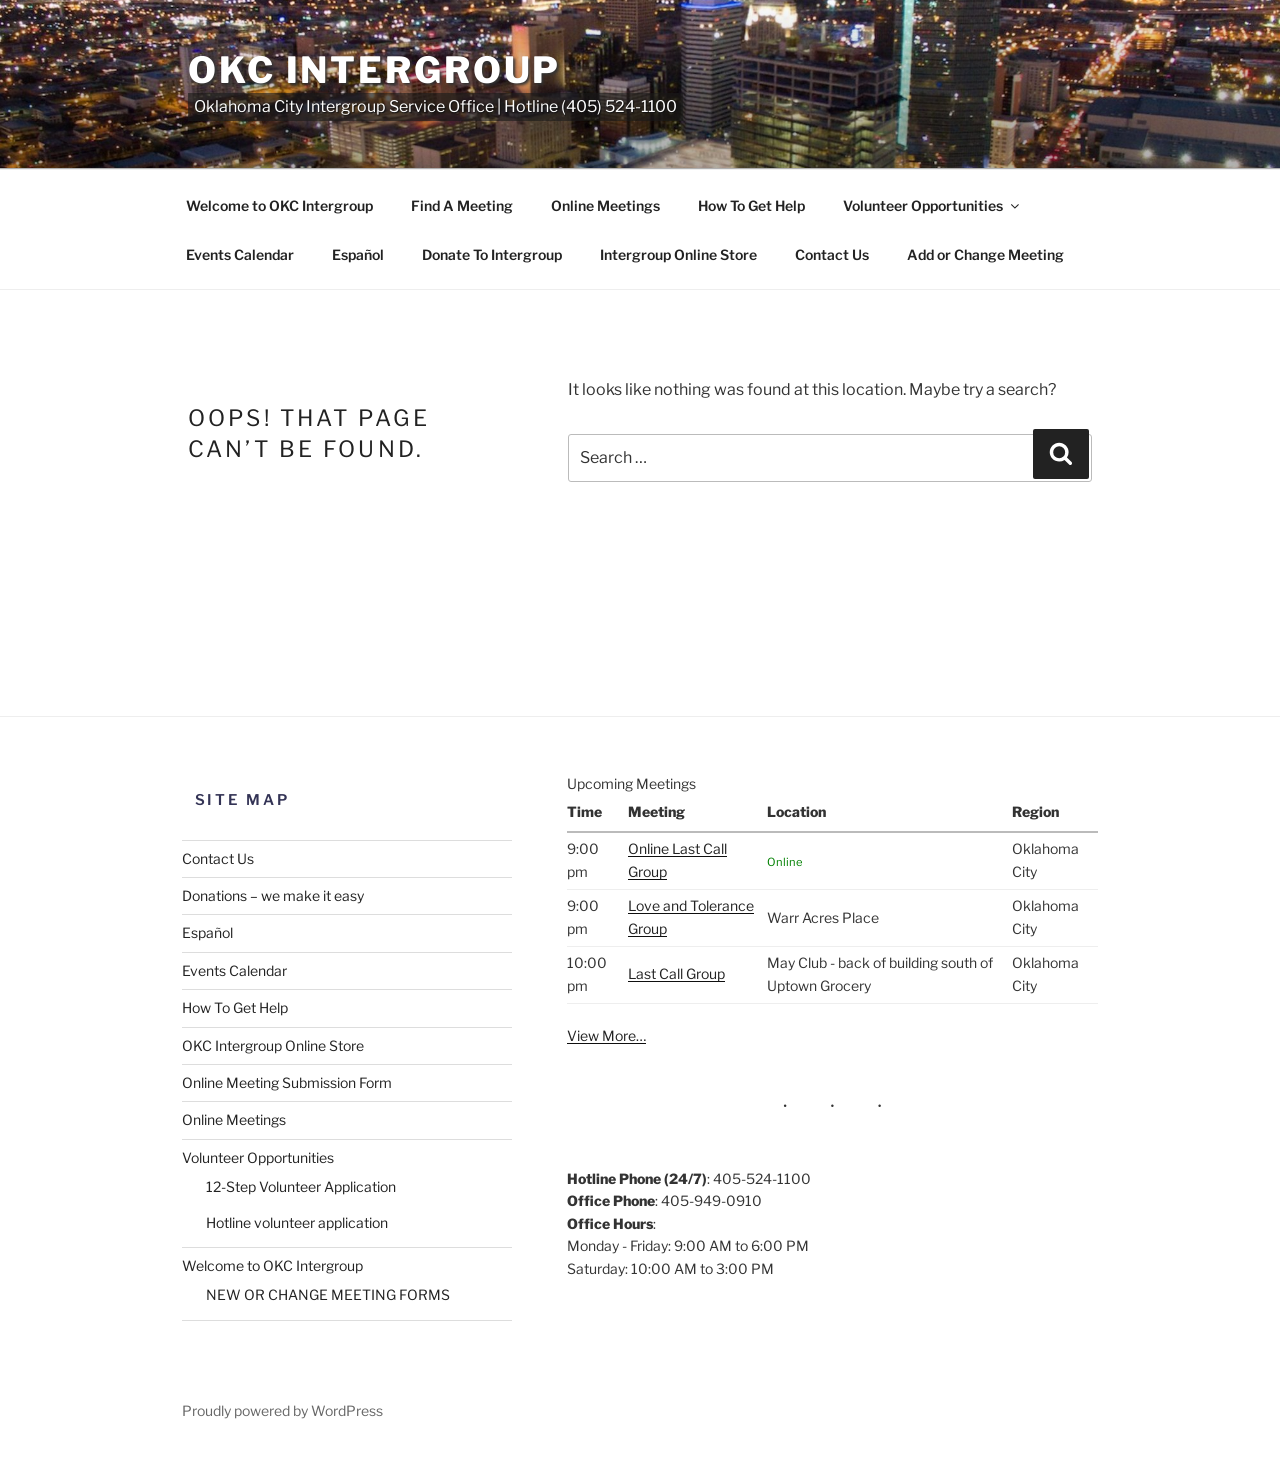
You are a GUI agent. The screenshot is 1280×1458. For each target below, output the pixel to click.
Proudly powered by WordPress (282, 1410)
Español (358, 254)
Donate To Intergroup (492, 254)
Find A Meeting (462, 205)
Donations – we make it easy (273, 895)
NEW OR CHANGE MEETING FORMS (328, 1294)
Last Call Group (676, 973)
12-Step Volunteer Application (301, 1186)
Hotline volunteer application (297, 1222)
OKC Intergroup (374, 70)
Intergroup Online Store (678, 254)
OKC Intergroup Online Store (273, 1045)
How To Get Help (751, 205)
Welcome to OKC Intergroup (279, 205)
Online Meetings (605, 205)
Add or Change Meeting (985, 254)
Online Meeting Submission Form (287, 1082)
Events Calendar (240, 254)
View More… (606, 1035)
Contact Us (832, 254)
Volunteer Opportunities (932, 205)
